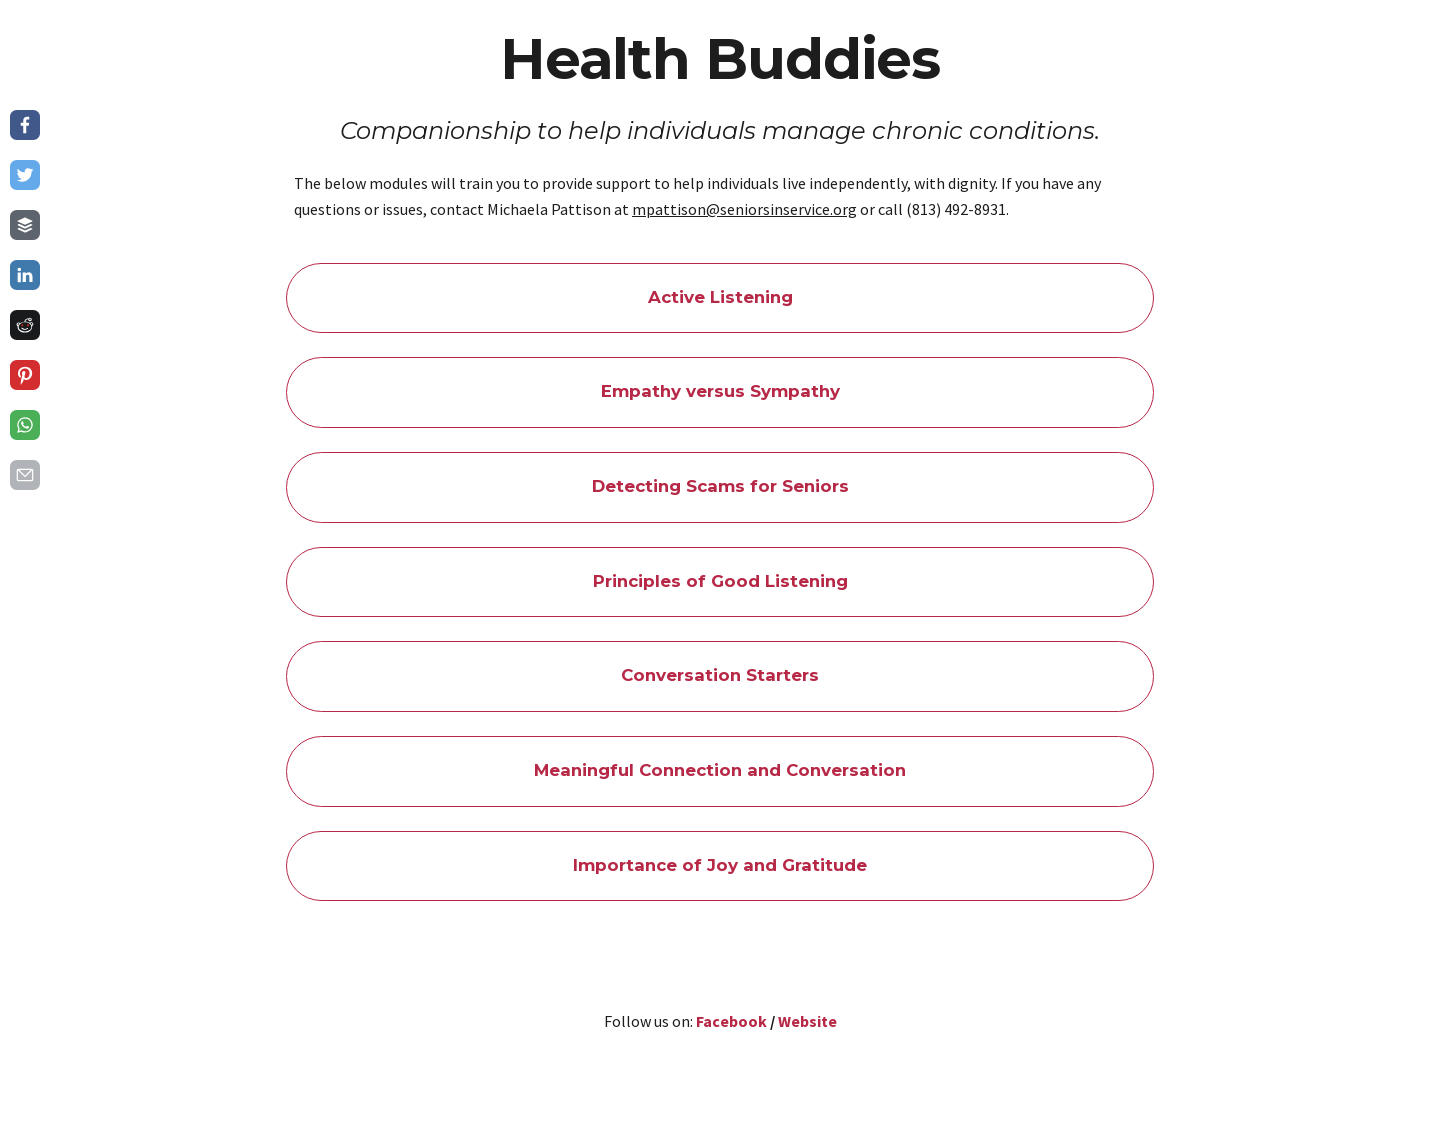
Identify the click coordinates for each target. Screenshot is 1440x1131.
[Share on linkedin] (25, 275)
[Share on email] (25, 475)
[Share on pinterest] (25, 375)
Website (807, 1021)
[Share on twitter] (25, 175)
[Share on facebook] (25, 125)
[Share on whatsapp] (25, 425)
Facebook (731, 1021)
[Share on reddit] (25, 325)
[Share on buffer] (25, 225)
